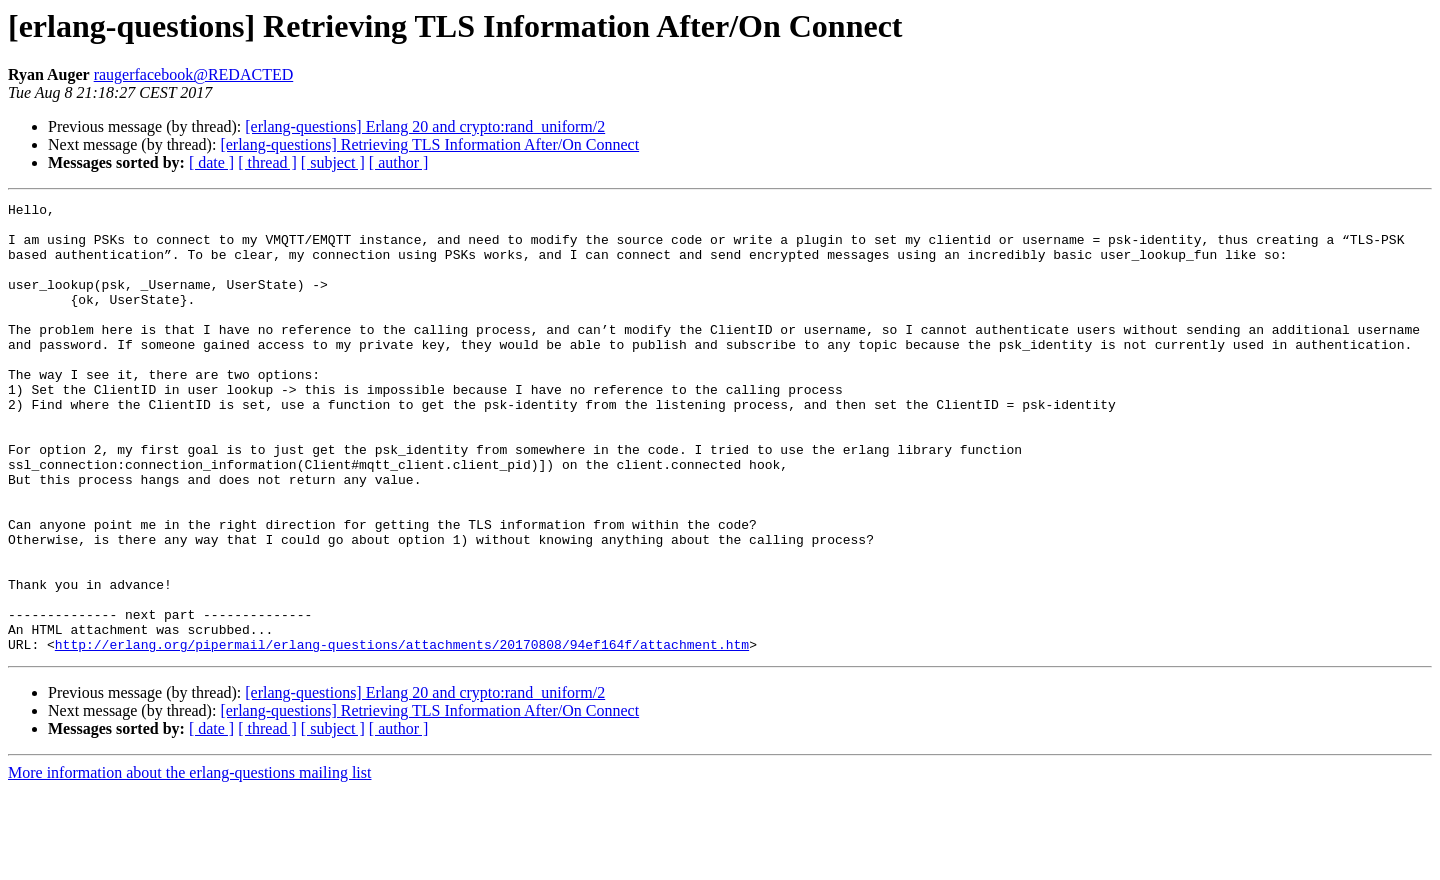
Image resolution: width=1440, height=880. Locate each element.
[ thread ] (267, 162)
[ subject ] (333, 162)
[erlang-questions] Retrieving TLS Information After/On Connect (429, 144)
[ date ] (211, 162)
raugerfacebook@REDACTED (194, 74)
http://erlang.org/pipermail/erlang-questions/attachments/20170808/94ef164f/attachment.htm (402, 734)
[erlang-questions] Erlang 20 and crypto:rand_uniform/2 (425, 126)
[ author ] (399, 162)
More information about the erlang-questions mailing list (189, 862)
